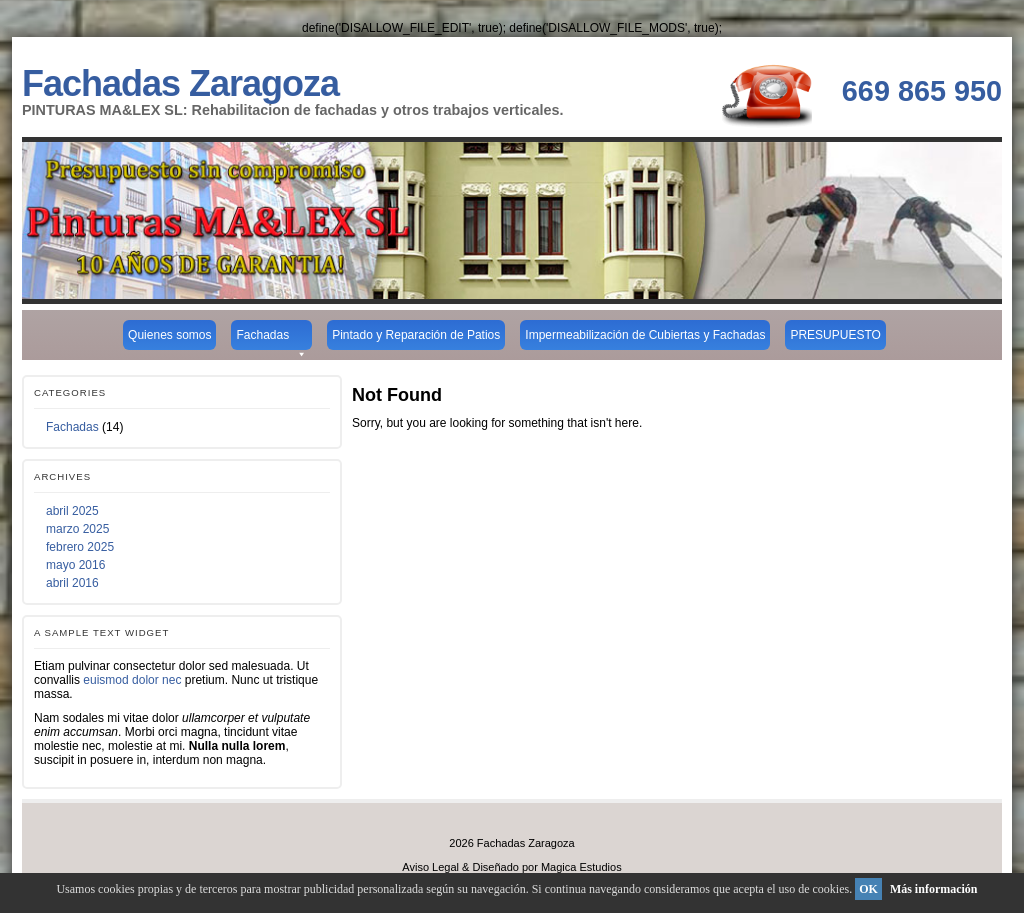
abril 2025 (72, 511)
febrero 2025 (80, 547)
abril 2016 (72, 583)
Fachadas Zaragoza (180, 83)
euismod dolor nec (132, 680)
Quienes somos (169, 335)
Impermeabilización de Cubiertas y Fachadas (645, 335)
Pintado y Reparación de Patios (416, 335)
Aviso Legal (430, 867)
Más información (934, 889)
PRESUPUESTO (835, 335)
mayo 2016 (75, 565)
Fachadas (271, 339)
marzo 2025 (77, 529)
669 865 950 (922, 91)
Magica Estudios (581, 867)
